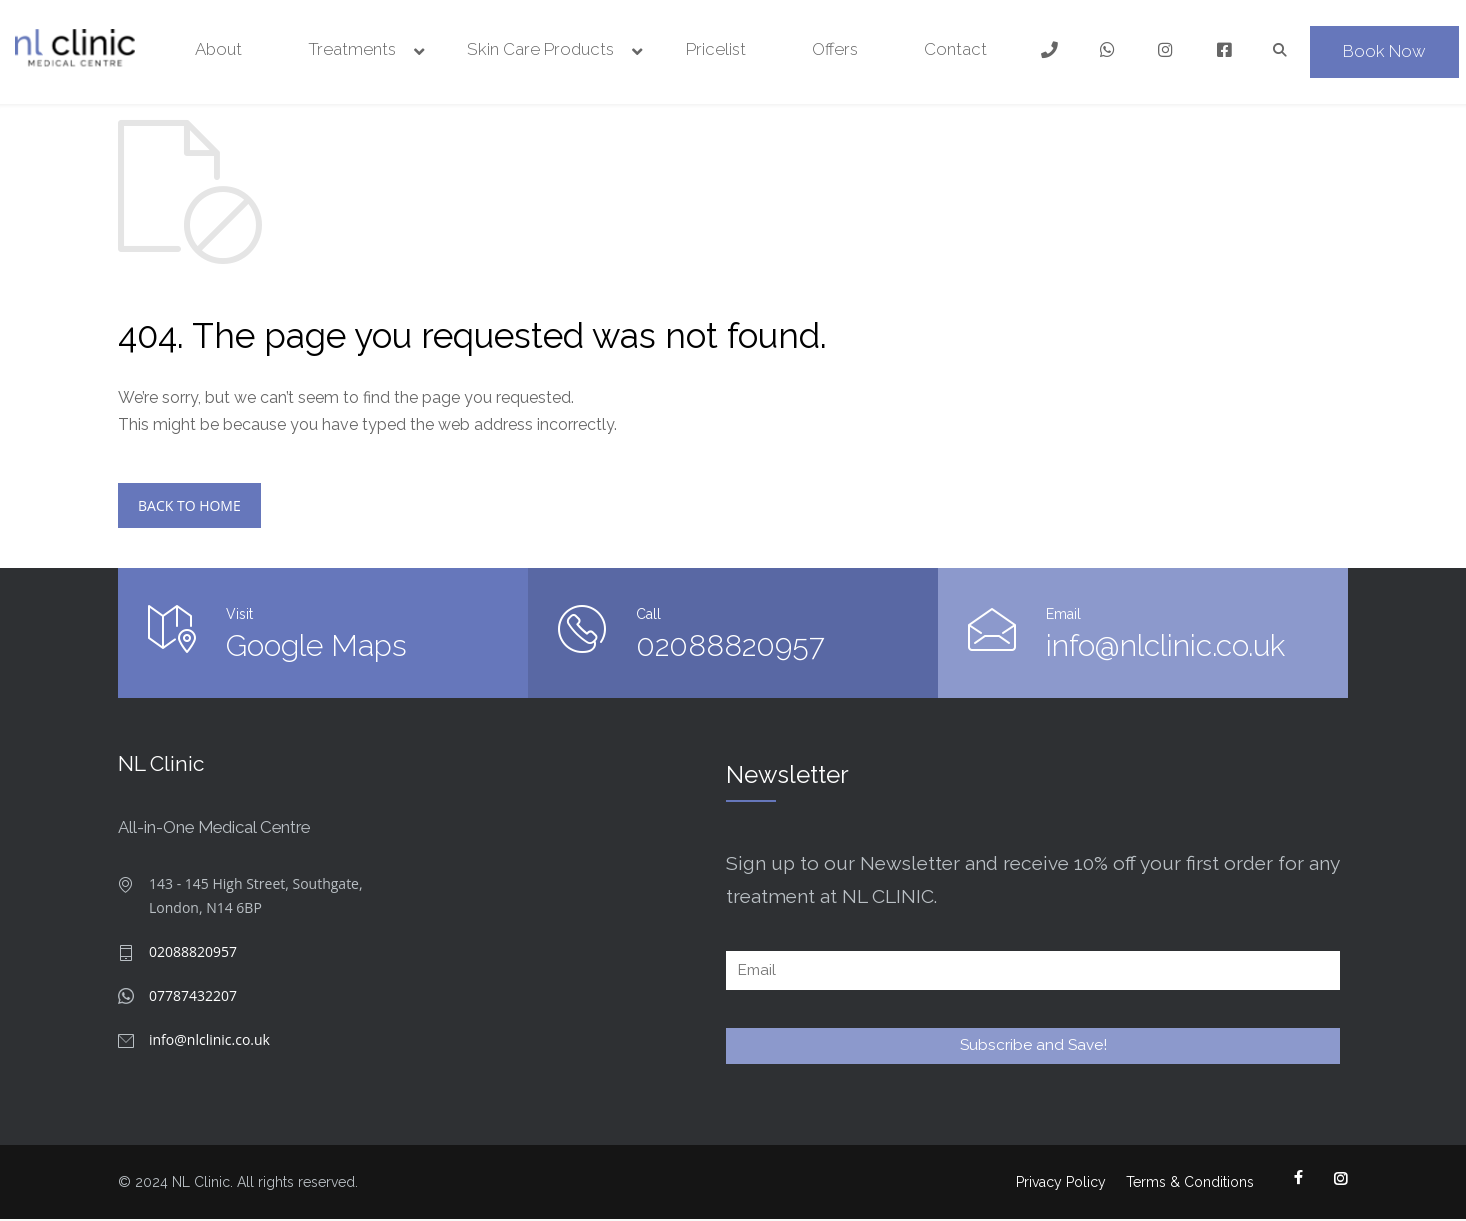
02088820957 (730, 646)
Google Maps (316, 646)
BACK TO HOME (189, 506)
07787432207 (193, 997)
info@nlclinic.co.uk (1111, 646)
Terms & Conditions (1190, 1184)
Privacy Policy (1061, 1184)
